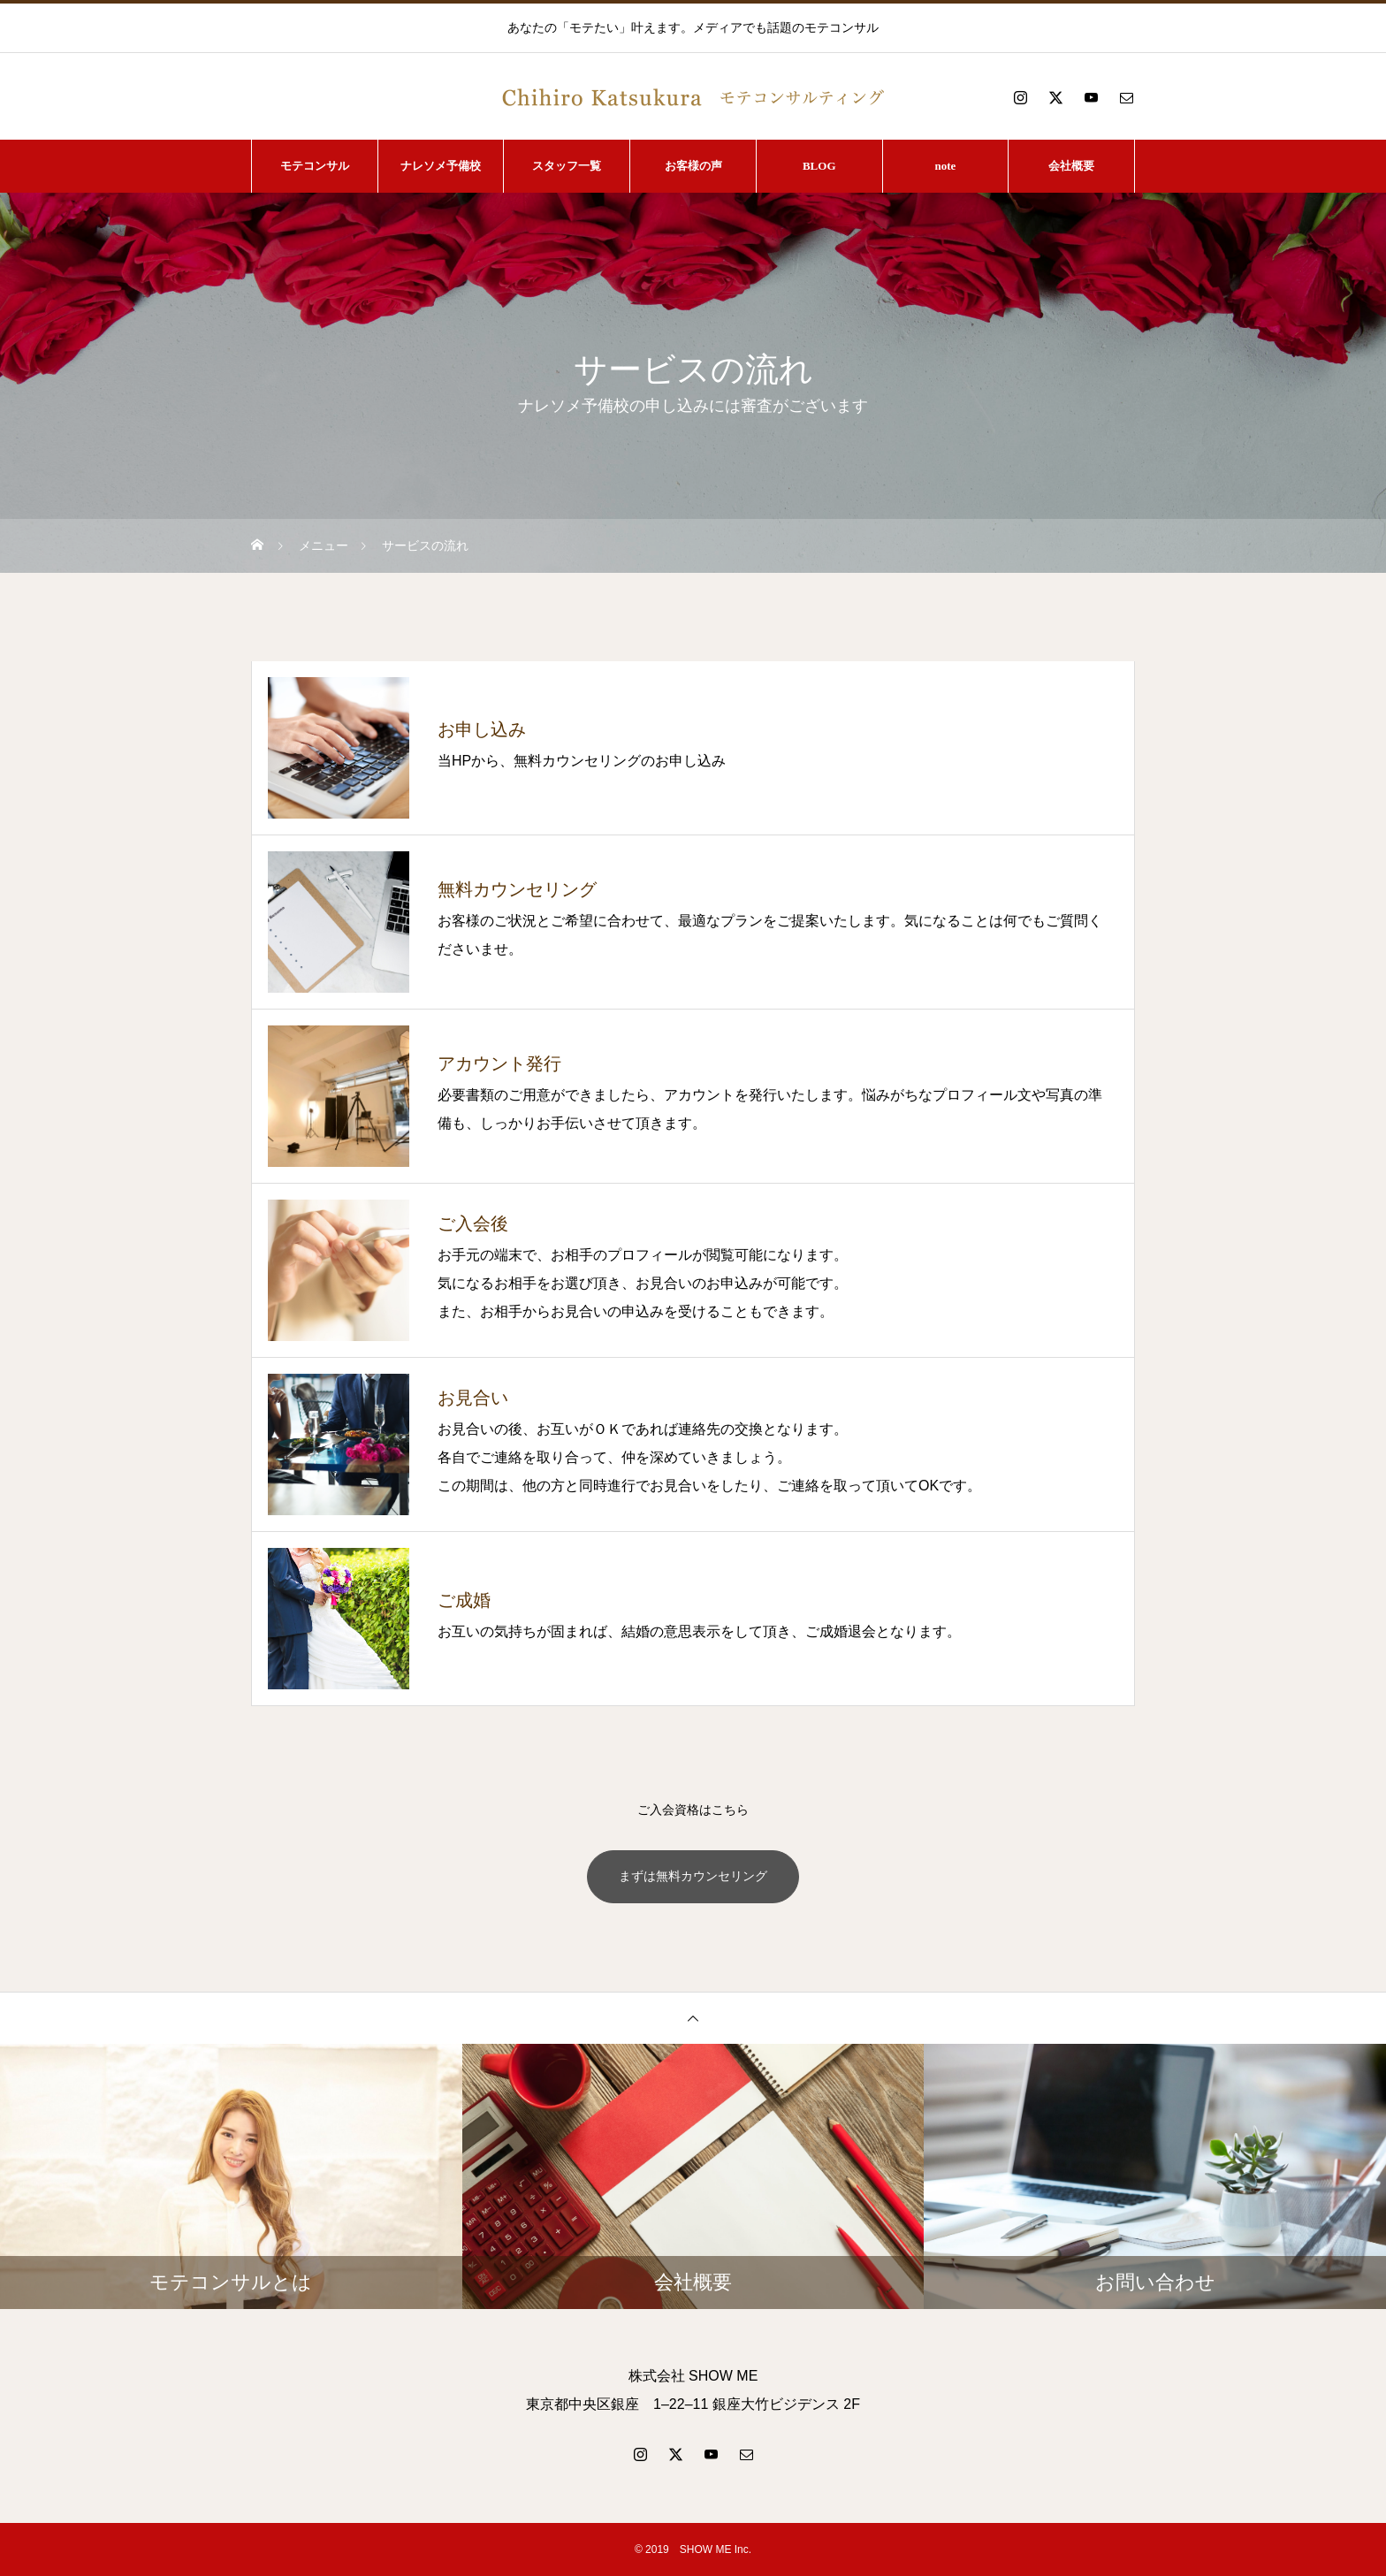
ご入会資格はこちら (693, 1810)
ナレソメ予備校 (440, 165)
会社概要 (1071, 165)
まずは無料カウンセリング (693, 1877)
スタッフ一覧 (566, 165)
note (945, 165)
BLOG (819, 165)
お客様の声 (693, 165)
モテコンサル (314, 165)
